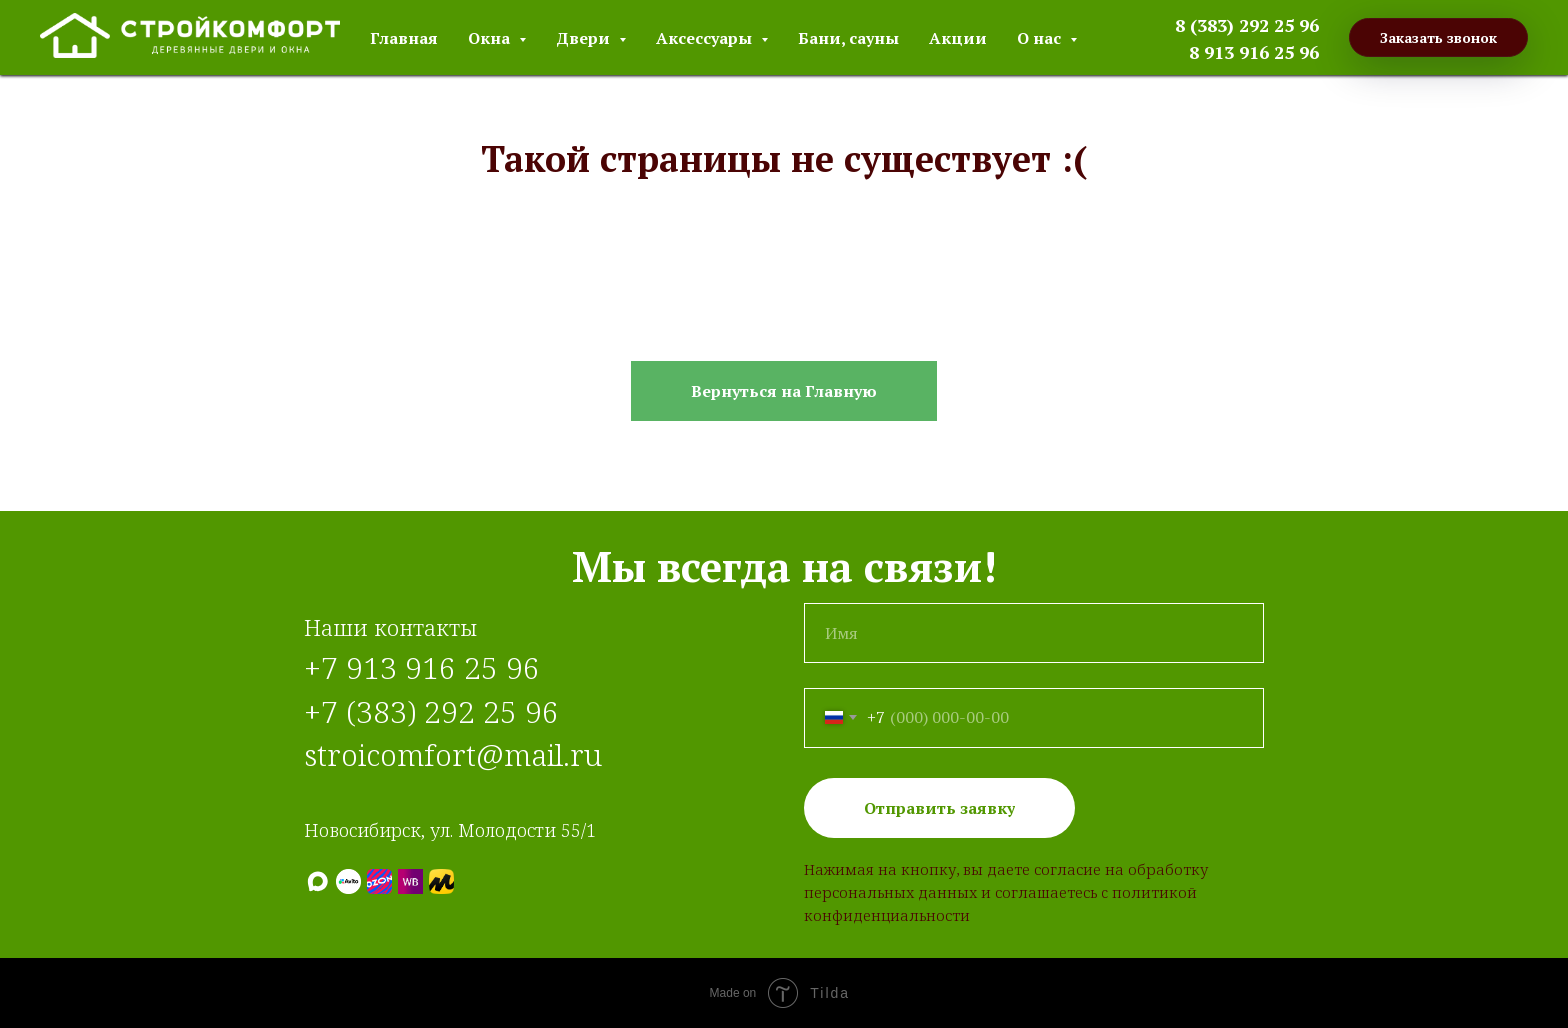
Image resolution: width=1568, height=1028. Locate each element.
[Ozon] (379, 881)
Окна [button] (491, 38)
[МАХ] (317, 881)
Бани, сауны (848, 38)
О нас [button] (1041, 38)
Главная (404, 38)
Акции (958, 38)
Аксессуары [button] (706, 38)
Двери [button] (585, 38)
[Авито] (348, 881)
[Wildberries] (410, 881)
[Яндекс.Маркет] (441, 881)
